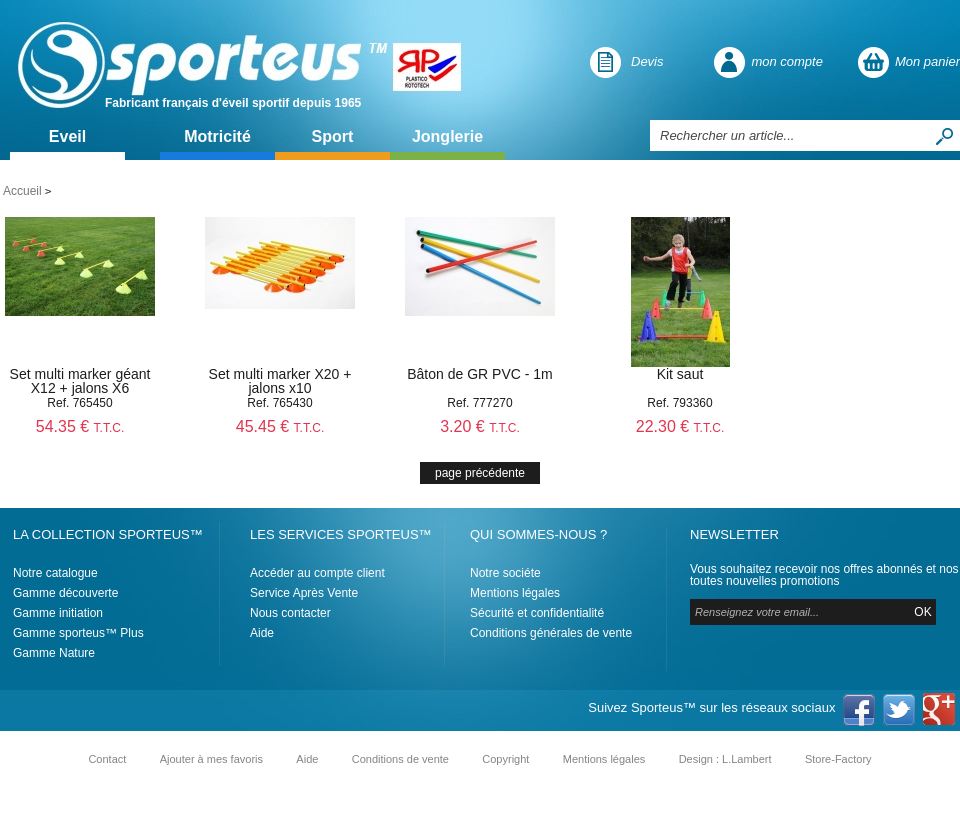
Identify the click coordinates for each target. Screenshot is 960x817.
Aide (262, 633)
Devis (647, 61)
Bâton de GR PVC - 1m (480, 374)
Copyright (505, 759)
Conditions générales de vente (551, 633)
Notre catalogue (55, 573)
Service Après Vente (304, 593)
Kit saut (680, 374)
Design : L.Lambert (725, 759)
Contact (107, 759)
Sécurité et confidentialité (537, 613)
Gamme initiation (58, 613)
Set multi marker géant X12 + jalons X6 (80, 381)
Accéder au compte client (317, 573)
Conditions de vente (400, 759)
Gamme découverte (65, 593)
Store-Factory (838, 759)
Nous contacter (290, 613)
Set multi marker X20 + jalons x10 (280, 381)
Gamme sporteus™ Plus (78, 633)
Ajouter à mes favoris (211, 759)
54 (80, 426)
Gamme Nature (54, 653)
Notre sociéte (505, 573)
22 (680, 426)
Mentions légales (515, 593)
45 (280, 426)
